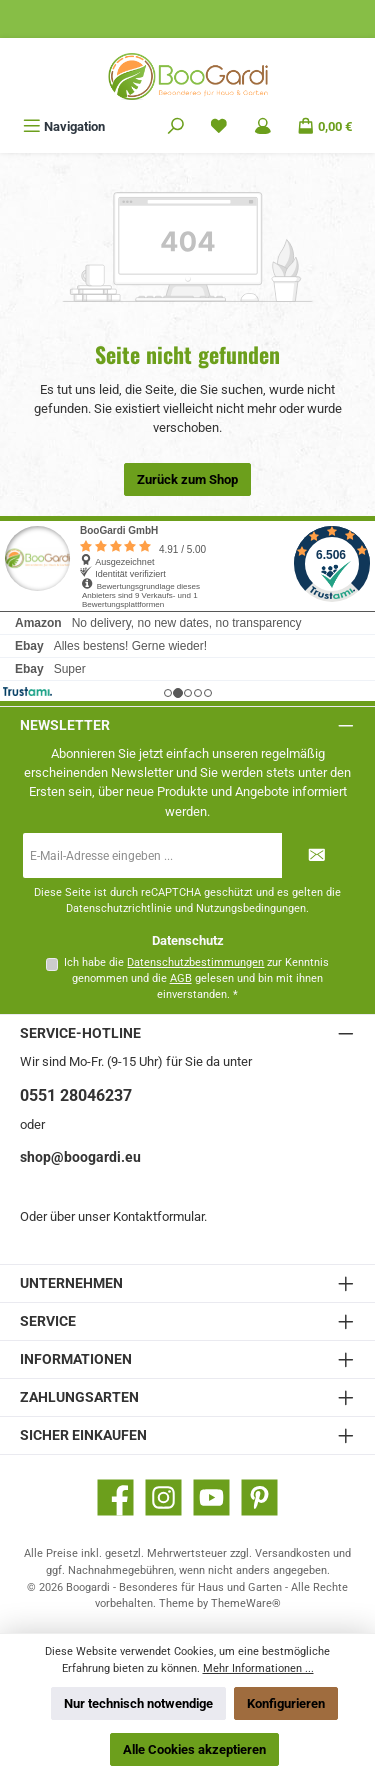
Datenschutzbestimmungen (195, 962)
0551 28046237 (76, 1095)
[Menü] (64, 126)
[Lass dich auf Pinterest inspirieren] (259, 1497)
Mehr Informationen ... (258, 1668)
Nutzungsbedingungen (251, 908)
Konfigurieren (286, 1703)
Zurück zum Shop (187, 479)
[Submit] (317, 855)
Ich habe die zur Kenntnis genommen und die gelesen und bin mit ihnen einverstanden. (196, 979)
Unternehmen (71, 1283)
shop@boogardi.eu (80, 1157)
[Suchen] (176, 126)
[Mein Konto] (263, 126)
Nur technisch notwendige (138, 1703)
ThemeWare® (246, 1603)
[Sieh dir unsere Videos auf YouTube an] (211, 1497)
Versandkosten (292, 1553)
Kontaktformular (158, 1216)
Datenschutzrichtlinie (119, 908)
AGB (181, 978)
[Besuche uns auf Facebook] (115, 1497)
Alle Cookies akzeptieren (194, 1749)
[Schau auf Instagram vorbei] (163, 1497)
